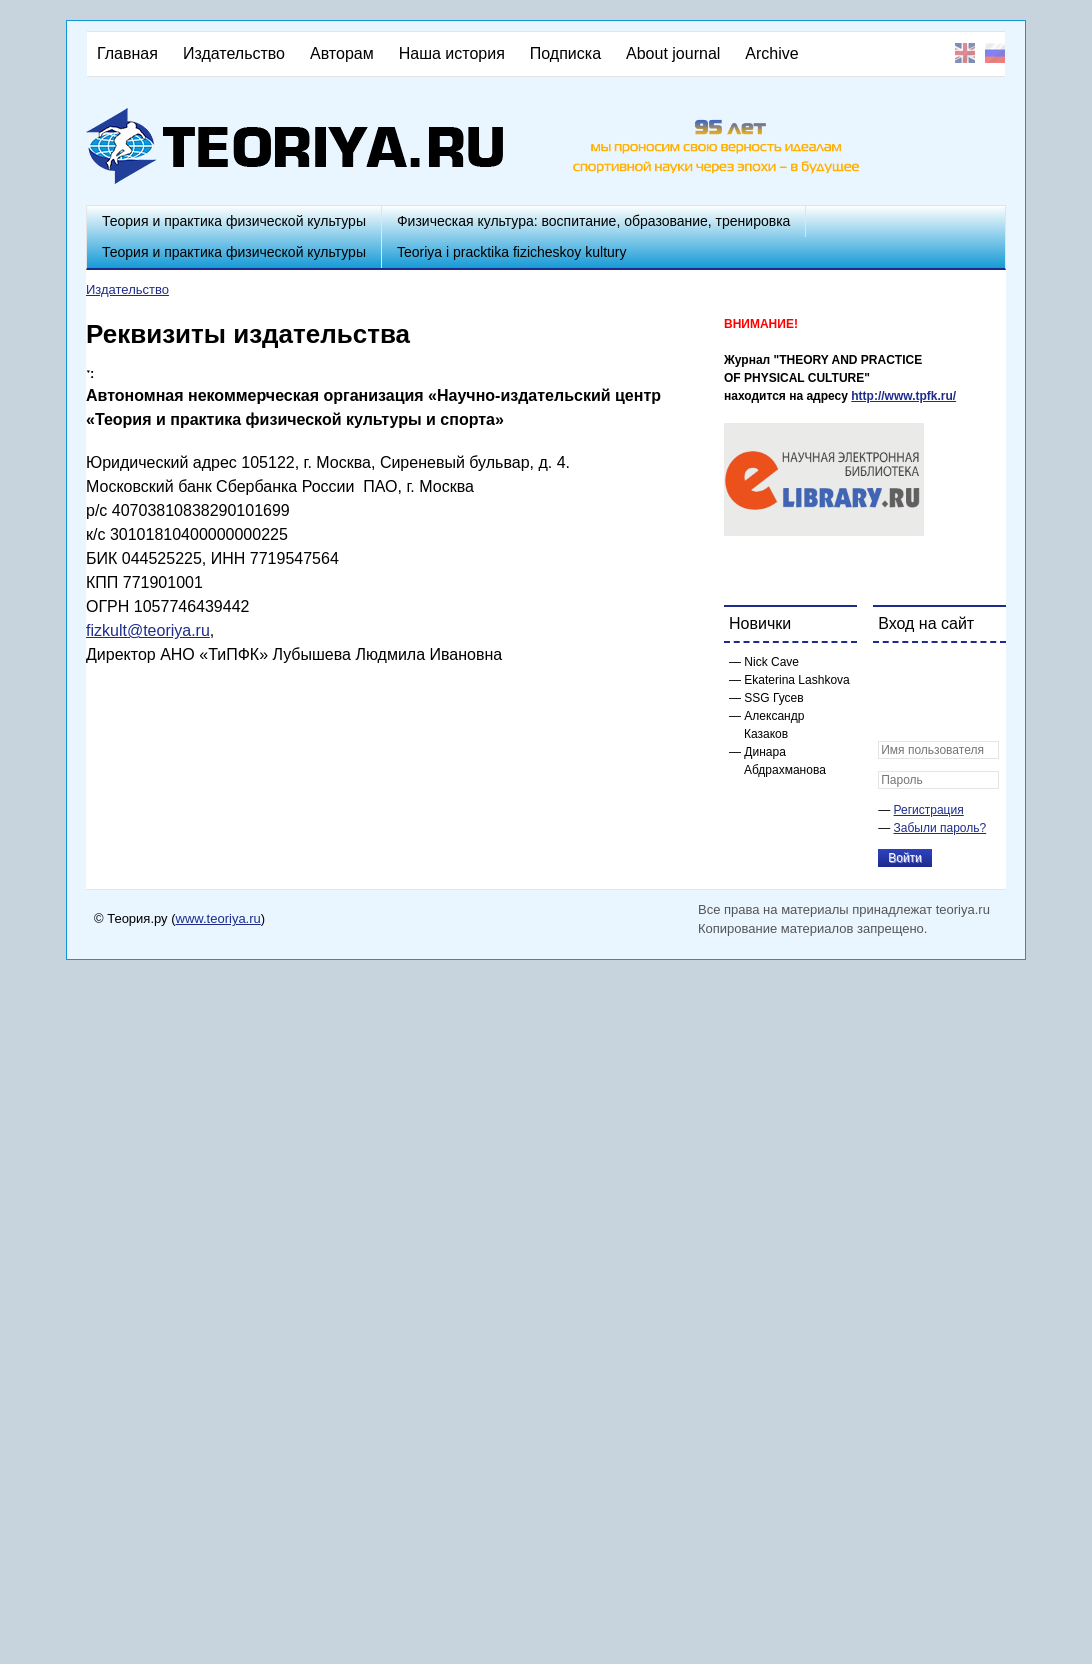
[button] (894, 671)
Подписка (565, 53)
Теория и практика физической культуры (234, 221)
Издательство (234, 53)
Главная (127, 53)
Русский (995, 53)
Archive (771, 53)
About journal (673, 53)
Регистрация (929, 810)
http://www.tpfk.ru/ (903, 396)
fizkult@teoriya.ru (148, 630)
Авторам (342, 53)
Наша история (452, 53)
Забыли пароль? (940, 828)
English (965, 53)
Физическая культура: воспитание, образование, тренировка (593, 221)
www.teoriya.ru (218, 918)
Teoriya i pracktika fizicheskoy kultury (512, 252)
